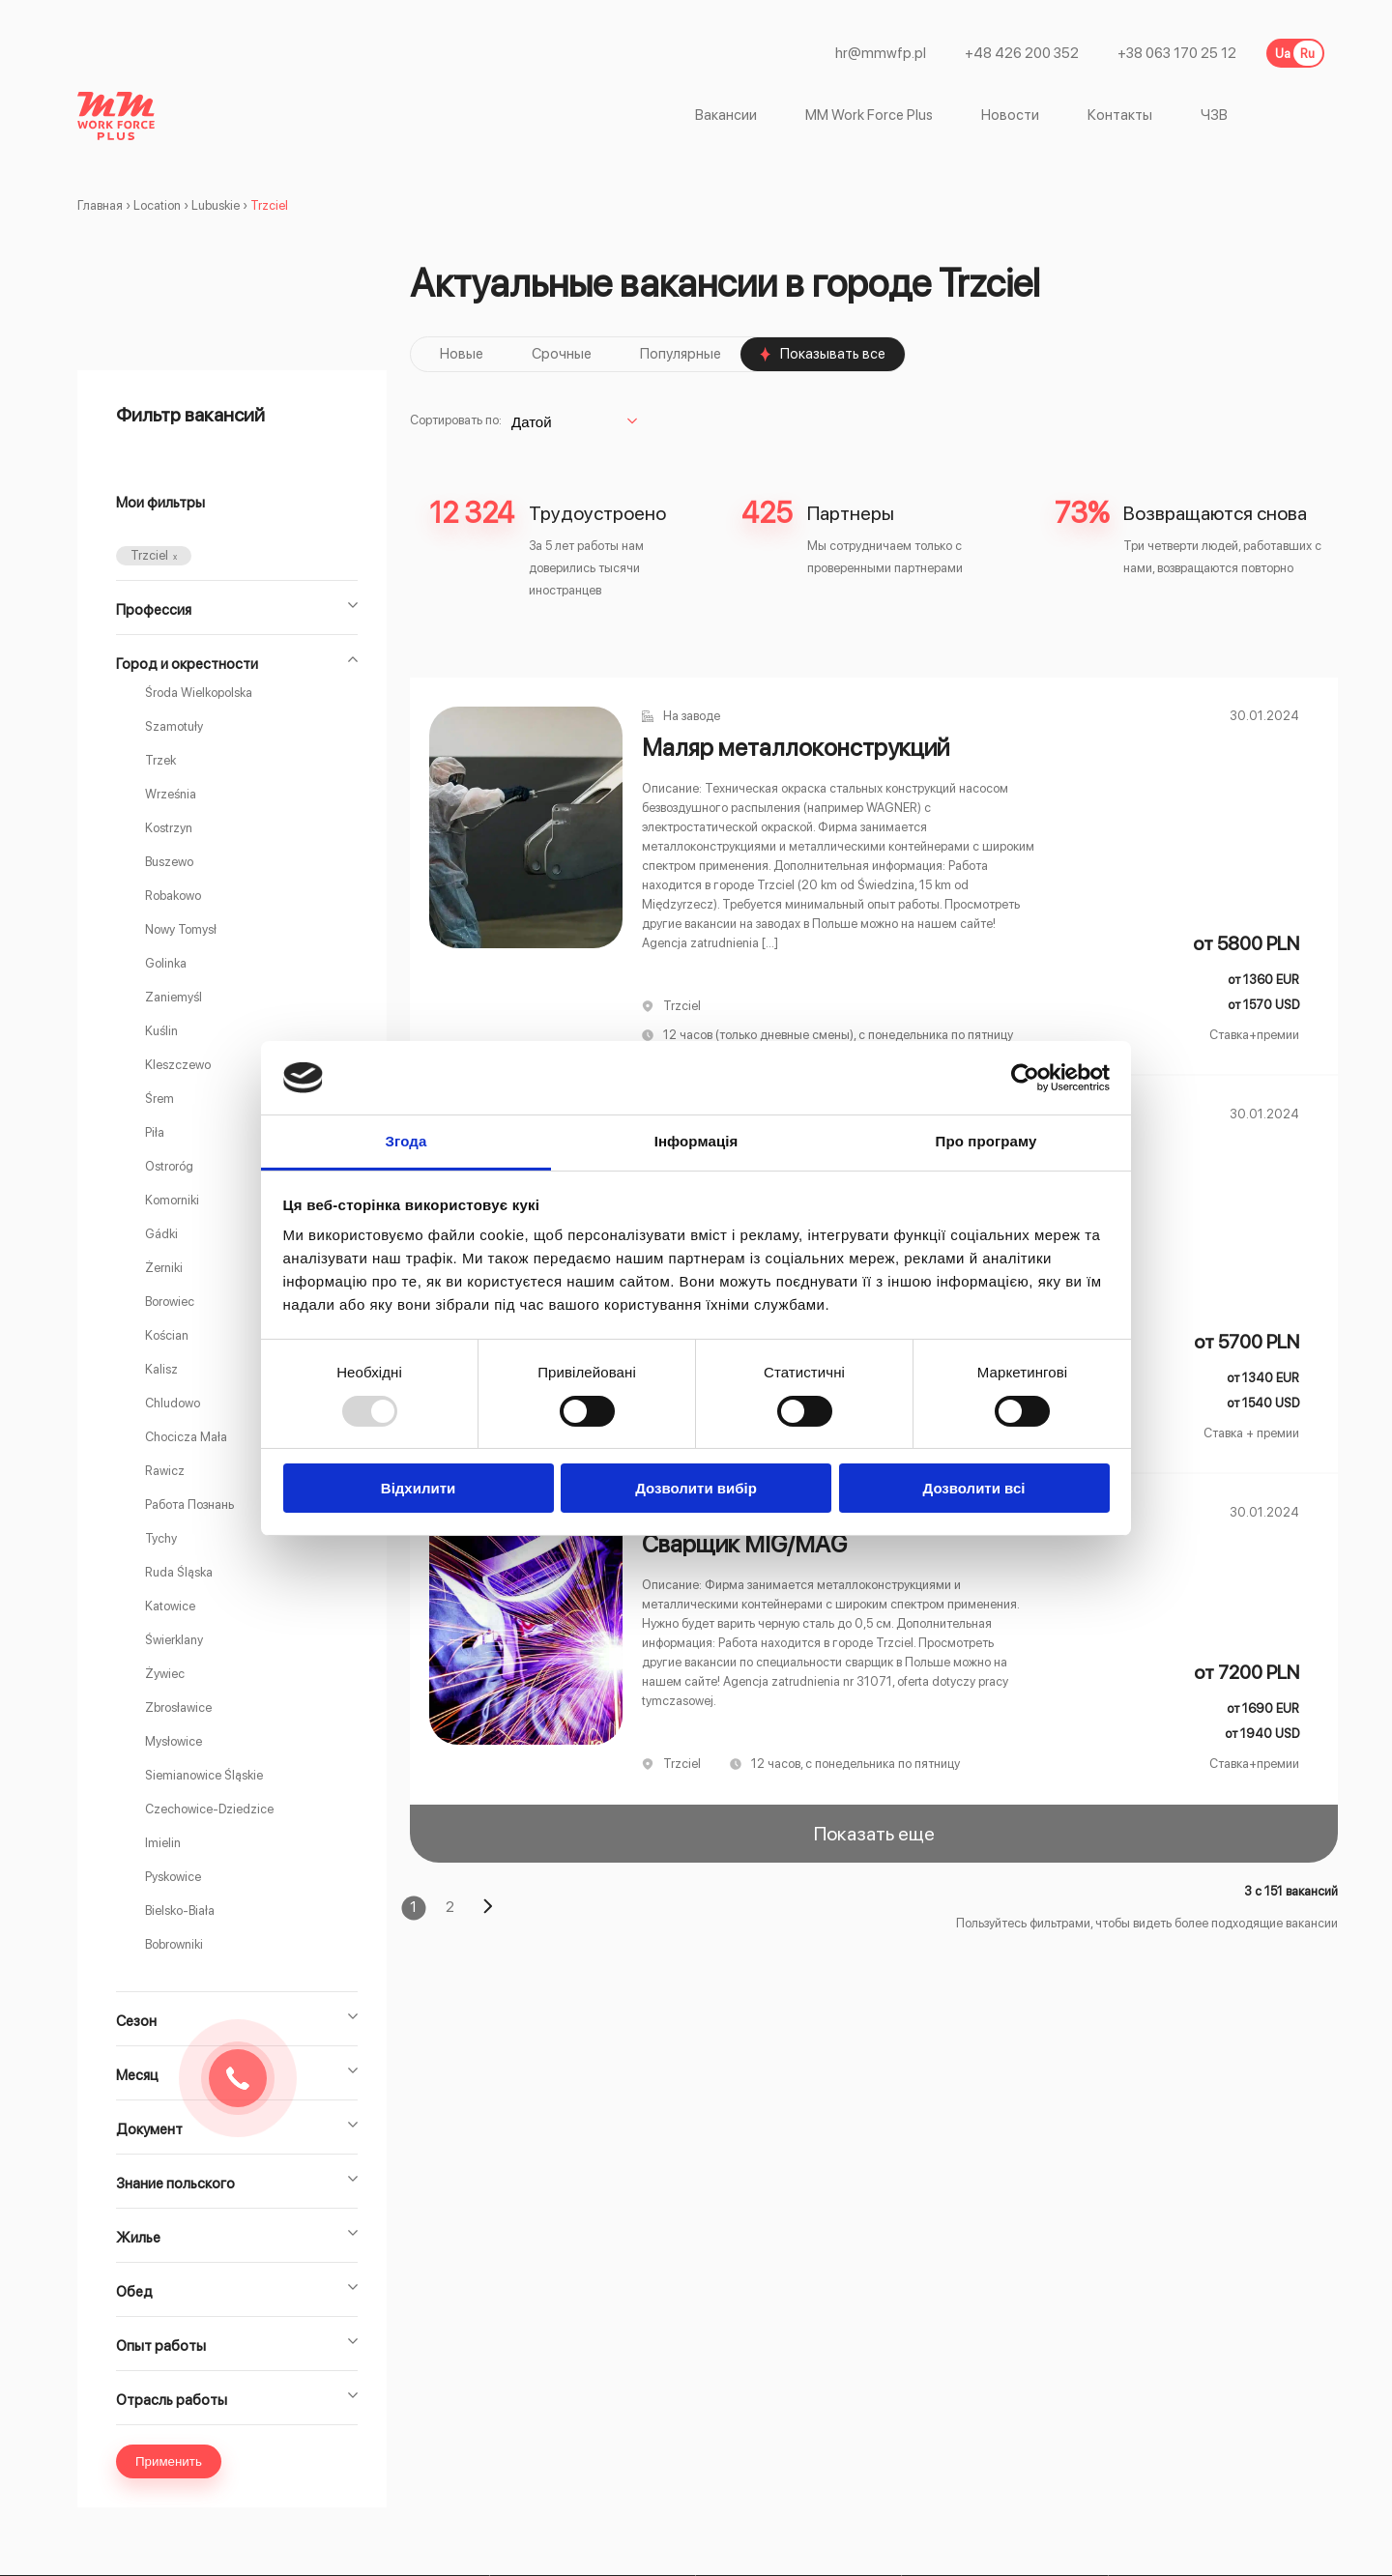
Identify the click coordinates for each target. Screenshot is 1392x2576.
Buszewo (169, 861)
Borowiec (169, 1301)
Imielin (163, 1843)
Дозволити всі (974, 1488)
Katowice (170, 1606)
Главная (100, 205)
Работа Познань (189, 1504)
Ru (1307, 53)
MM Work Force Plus (869, 115)
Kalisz (161, 1369)
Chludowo (172, 1403)
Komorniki (172, 1200)
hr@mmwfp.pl (880, 53)
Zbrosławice (178, 1707)
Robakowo (173, 895)
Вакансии (726, 115)
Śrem (159, 1098)
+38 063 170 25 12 (1176, 53)
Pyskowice (173, 1876)
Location (157, 205)
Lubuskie (215, 205)
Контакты (1120, 115)
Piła (154, 1132)
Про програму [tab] (986, 1141)
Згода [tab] (406, 1141)
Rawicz (165, 1470)
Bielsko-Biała (180, 1910)
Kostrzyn (168, 828)
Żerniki (164, 1267)
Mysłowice (173, 1741)
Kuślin (161, 1031)
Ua (1282, 53)
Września (170, 794)
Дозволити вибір (696, 1488)
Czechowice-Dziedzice (209, 1809)
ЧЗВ (1214, 115)
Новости (1010, 115)
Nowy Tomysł (181, 929)
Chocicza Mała (186, 1437)
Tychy (161, 1538)
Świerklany (174, 1640)
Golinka (166, 963)
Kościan (166, 1335)
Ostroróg (169, 1166)
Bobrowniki (174, 1944)
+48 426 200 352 (1022, 53)
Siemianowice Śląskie (204, 1775)
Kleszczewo (178, 1064)
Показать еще (874, 1833)
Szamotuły (174, 726)
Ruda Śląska (179, 1572)
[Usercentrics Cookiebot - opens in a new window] (1025, 1077)
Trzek (160, 760)
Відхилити (418, 1488)
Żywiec (165, 1673)
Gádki (161, 1234)
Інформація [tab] (696, 1141)
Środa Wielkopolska (198, 692)
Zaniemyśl (173, 997)
